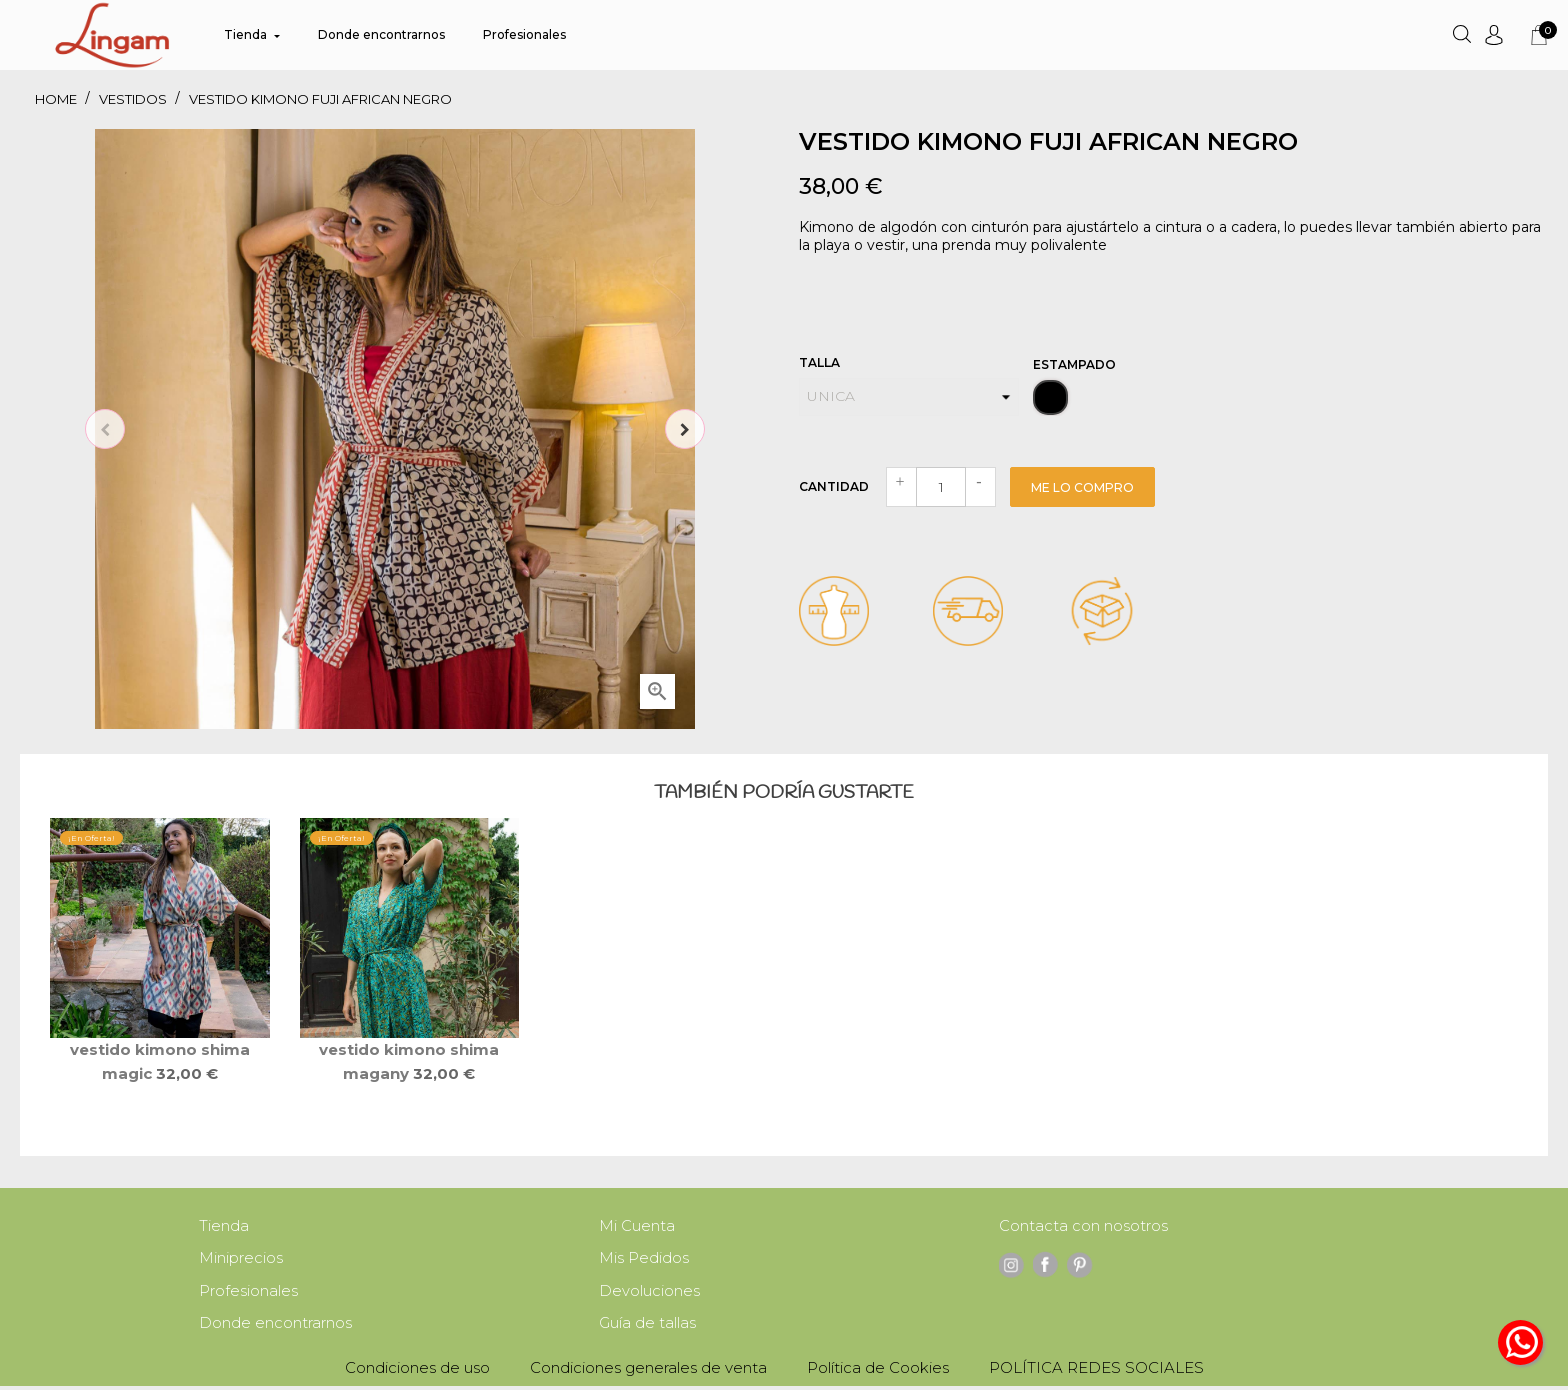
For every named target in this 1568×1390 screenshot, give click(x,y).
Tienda (224, 1226)
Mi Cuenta (637, 1226)
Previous (105, 429)
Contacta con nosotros (1083, 1226)
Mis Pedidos (644, 1259)
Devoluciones (649, 1293)
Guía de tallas (647, 1326)
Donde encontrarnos (275, 1326)
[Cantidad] (941, 487)
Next (685, 429)
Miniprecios (241, 1259)
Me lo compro (1082, 487)
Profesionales (248, 1293)
